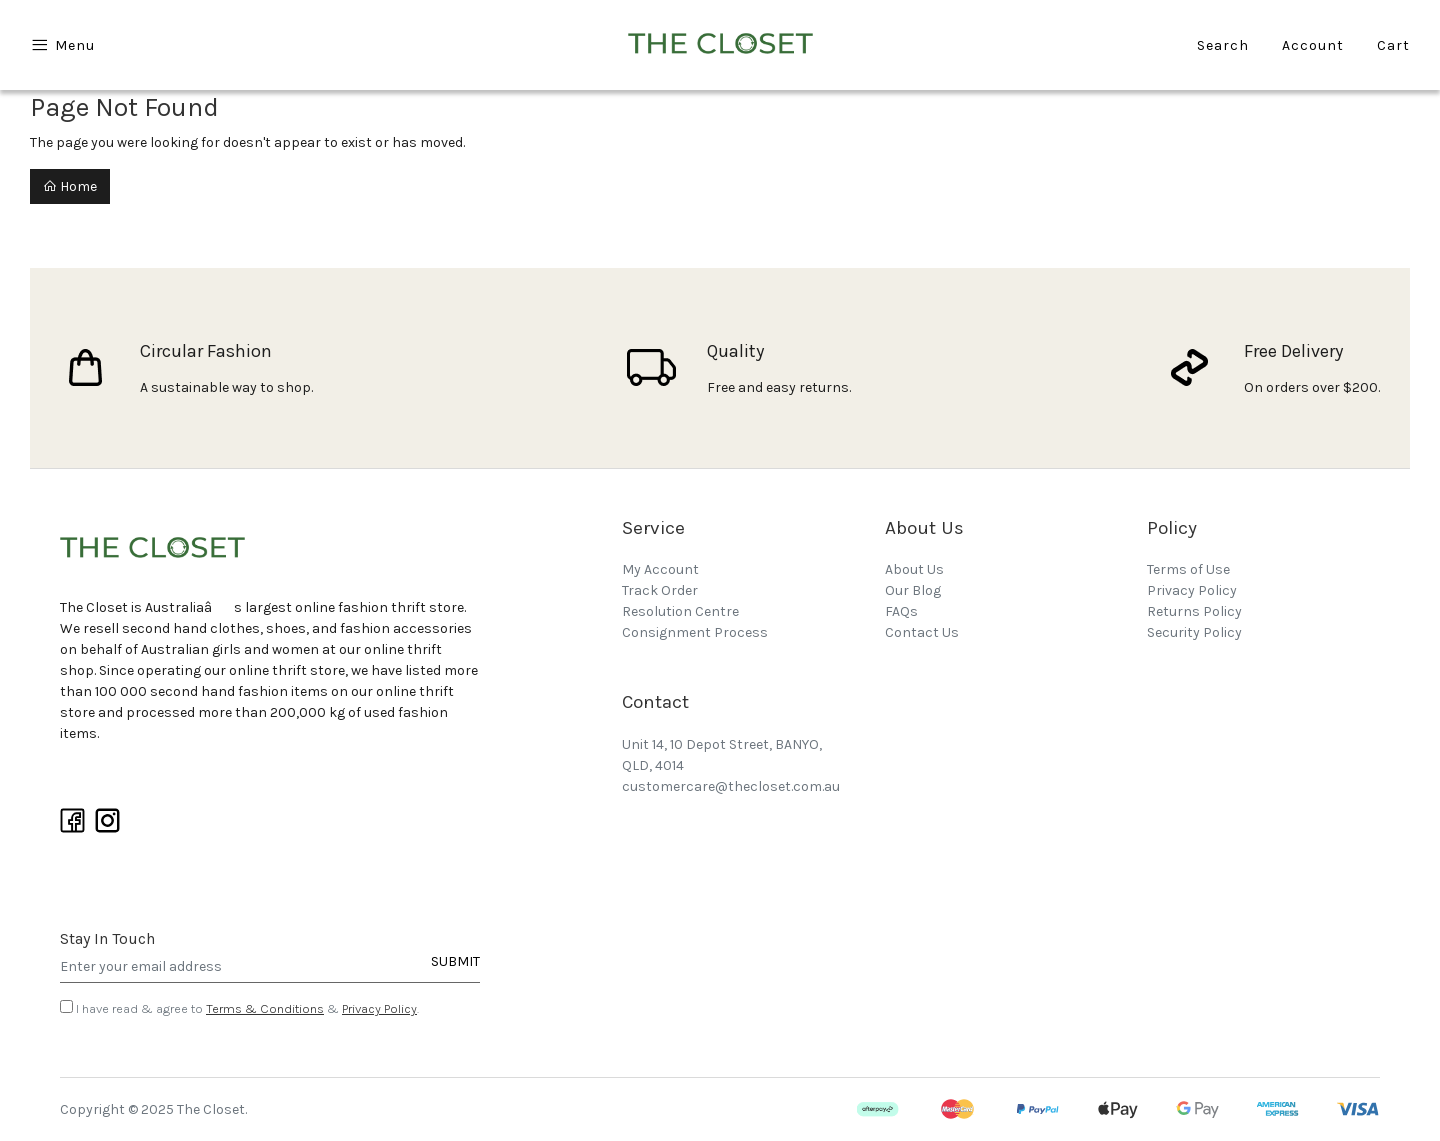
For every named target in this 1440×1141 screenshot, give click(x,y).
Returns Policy (1194, 611)
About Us (914, 569)
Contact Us (922, 632)
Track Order (660, 590)
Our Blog (913, 590)
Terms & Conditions (265, 1008)
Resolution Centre (680, 611)
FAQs (901, 611)
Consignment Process (695, 632)
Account (1313, 45)
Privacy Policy (379, 1008)
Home (70, 186)
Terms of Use (1188, 569)
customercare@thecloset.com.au (731, 786)
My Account (660, 569)
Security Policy (1194, 632)
